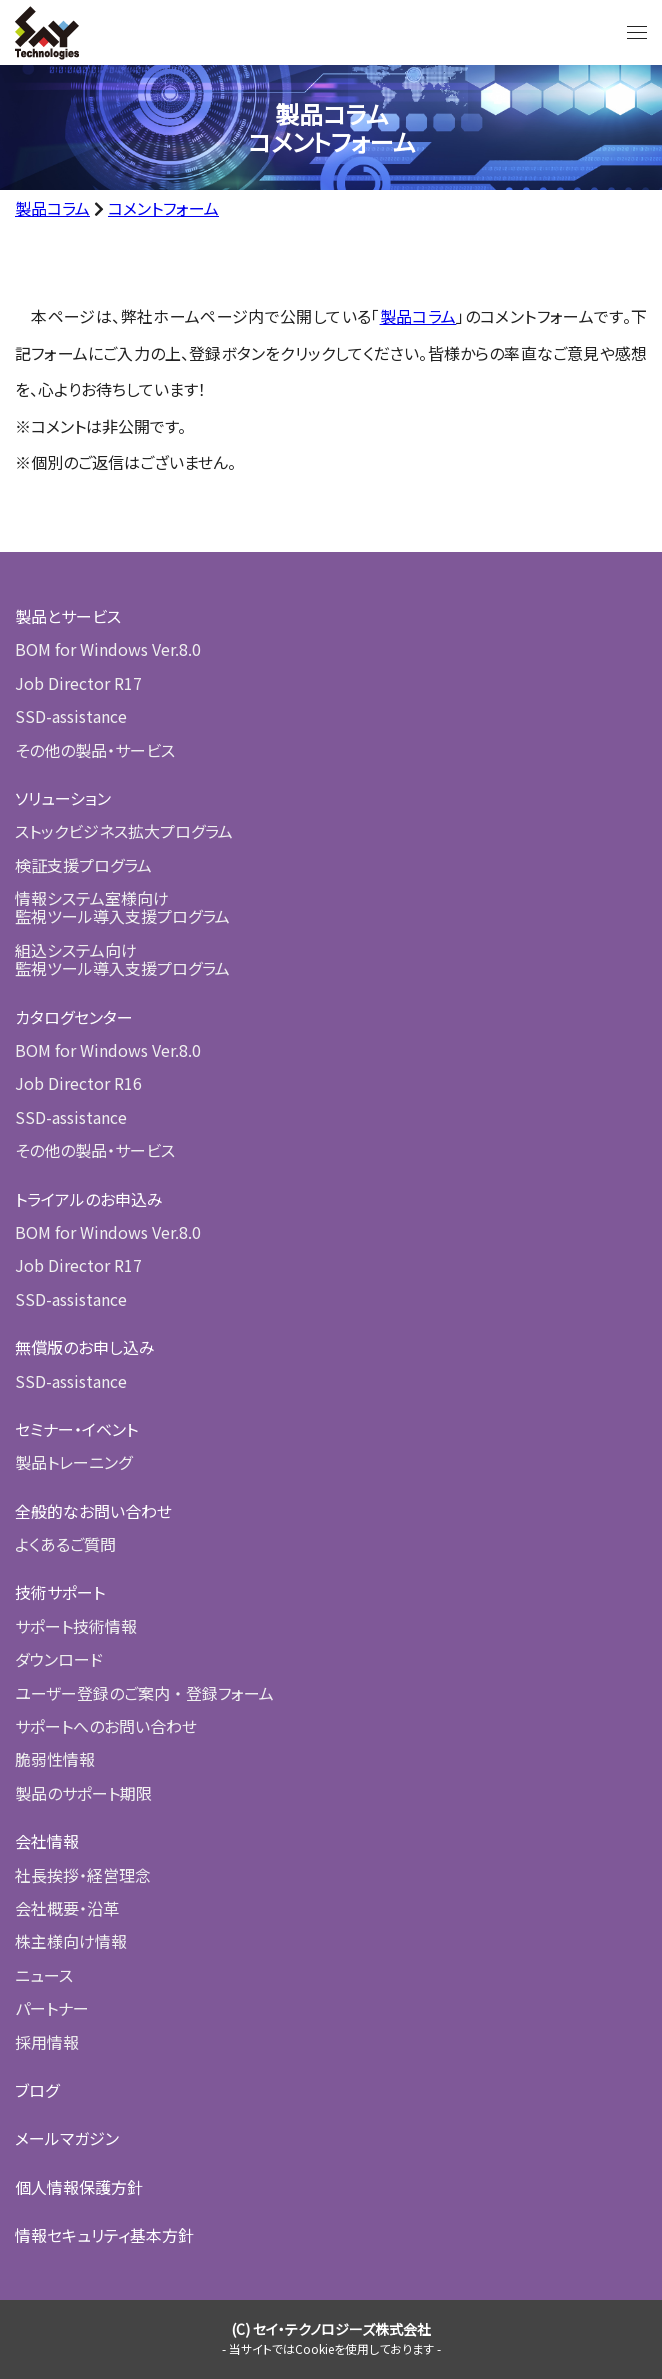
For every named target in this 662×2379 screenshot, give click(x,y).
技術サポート (60, 1592)
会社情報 (47, 1841)
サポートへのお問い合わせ (106, 1726)
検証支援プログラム (83, 865)
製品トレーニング (73, 1462)
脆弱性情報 (55, 1759)
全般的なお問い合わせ (93, 1511)
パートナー (52, 2008)
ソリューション (63, 798)
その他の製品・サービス (95, 750)
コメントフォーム (163, 208)
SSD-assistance (71, 716)
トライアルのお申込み (89, 1199)
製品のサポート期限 (83, 1793)
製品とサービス (68, 616)
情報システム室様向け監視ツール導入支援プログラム (122, 907)
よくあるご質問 (65, 1544)
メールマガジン (67, 2138)
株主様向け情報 (71, 1941)
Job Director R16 (78, 1083)
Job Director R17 (78, 683)
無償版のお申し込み (85, 1347)
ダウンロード (59, 1659)
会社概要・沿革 (67, 1908)
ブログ (37, 2090)
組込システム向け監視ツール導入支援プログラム (122, 959)
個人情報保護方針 (79, 2187)
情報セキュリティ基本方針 (104, 2235)
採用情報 (47, 2042)
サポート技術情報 (76, 1626)
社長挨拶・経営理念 (83, 1875)
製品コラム (52, 208)
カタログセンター (74, 1017)
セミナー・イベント (76, 1429)
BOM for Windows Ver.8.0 (108, 649)
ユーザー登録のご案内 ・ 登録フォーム (144, 1693)
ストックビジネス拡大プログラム (124, 831)
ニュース (44, 1975)
